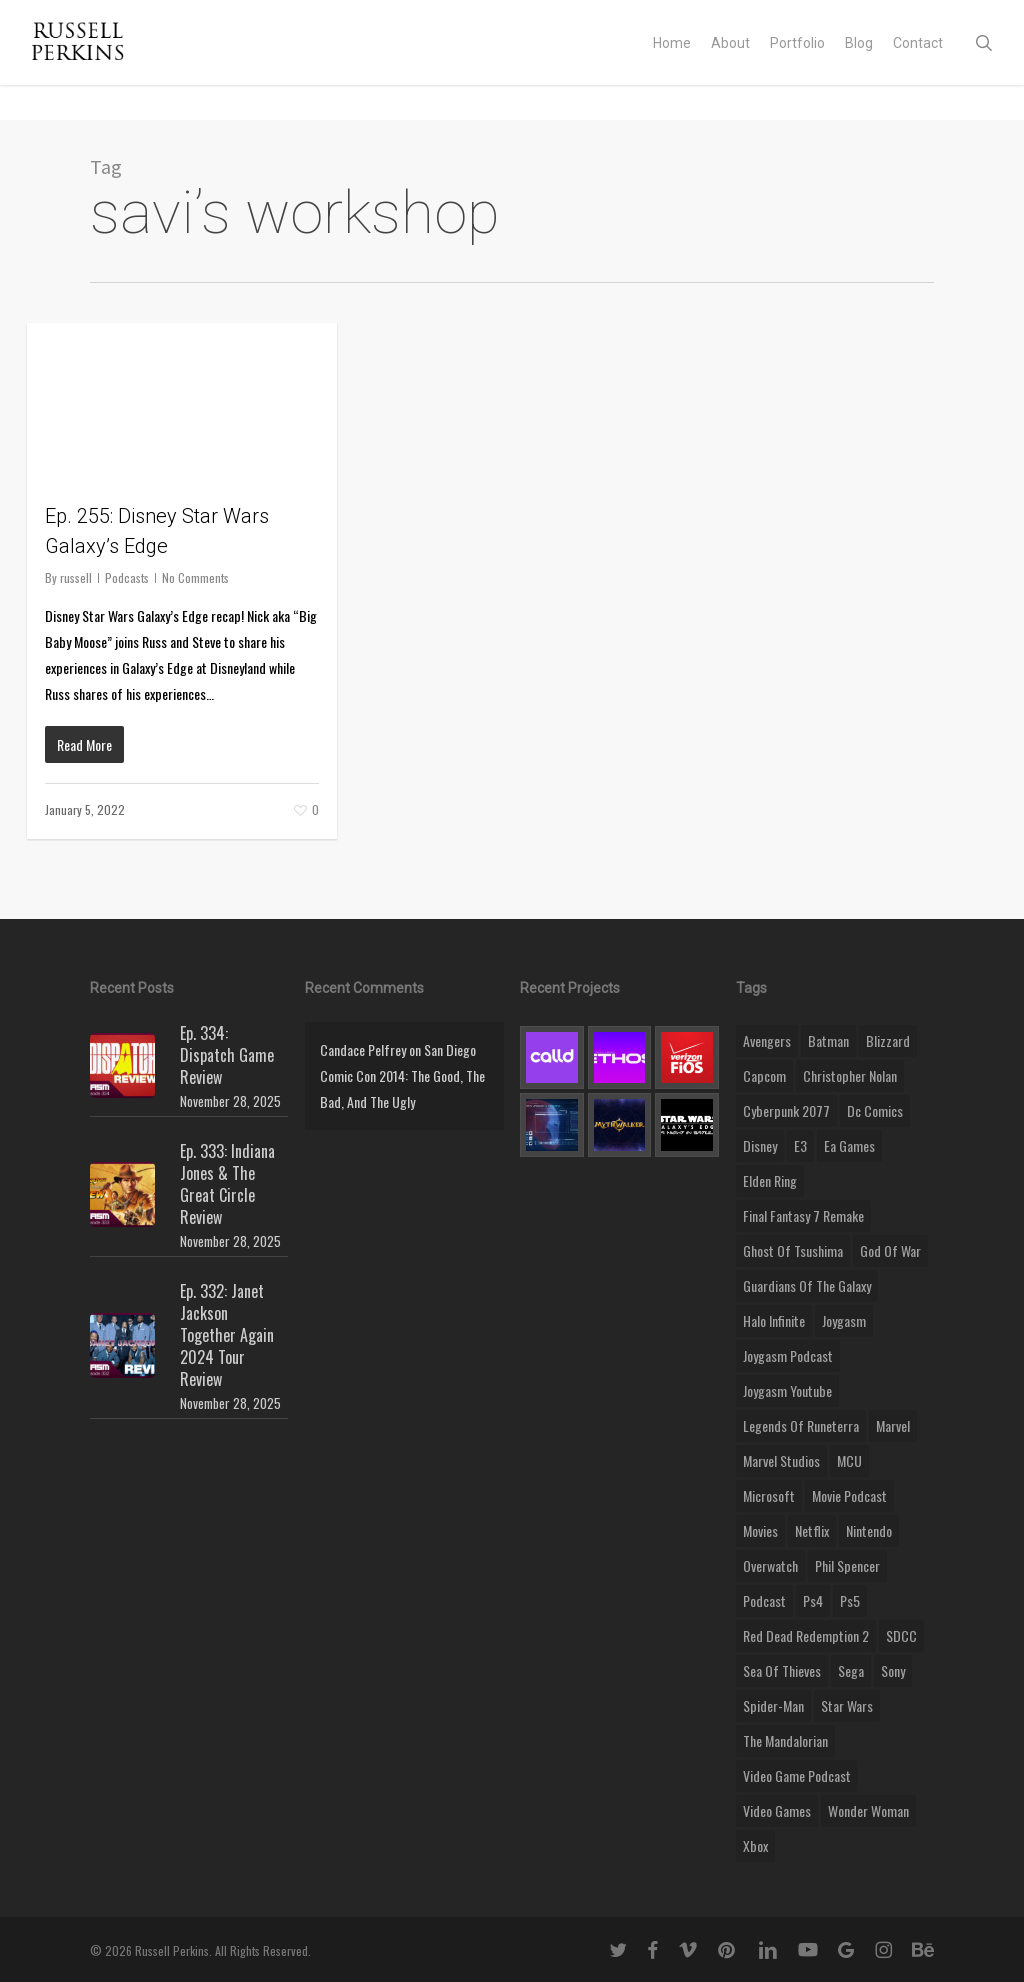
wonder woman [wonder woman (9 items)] (868, 1810)
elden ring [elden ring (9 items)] (770, 1180)
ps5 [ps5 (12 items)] (850, 1600)
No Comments (195, 577)
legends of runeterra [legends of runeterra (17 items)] (801, 1425)
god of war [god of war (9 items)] (890, 1250)
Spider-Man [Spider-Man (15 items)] (773, 1705)
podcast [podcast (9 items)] (764, 1600)
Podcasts (127, 577)
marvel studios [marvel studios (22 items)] (781, 1460)
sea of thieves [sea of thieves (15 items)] (782, 1670)
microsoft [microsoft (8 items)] (769, 1495)
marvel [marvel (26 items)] (893, 1425)
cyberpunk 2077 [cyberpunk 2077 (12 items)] (786, 1110)
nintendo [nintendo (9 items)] (869, 1530)
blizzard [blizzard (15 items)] (888, 1040)
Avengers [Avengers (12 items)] (767, 1040)
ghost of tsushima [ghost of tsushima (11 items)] (793, 1250)
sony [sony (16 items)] (893, 1670)
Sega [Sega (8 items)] (851, 1670)
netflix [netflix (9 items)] (812, 1530)
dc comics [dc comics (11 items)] (875, 1110)
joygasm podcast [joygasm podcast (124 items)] (788, 1355)
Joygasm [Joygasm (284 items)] (844, 1320)
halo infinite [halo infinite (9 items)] (774, 1320)
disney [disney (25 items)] (760, 1145)
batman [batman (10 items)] (828, 1040)
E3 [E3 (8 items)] (800, 1145)
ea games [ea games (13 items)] (849, 1145)
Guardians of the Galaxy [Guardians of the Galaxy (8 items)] (807, 1285)
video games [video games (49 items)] (777, 1810)
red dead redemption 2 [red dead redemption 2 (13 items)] (806, 1635)
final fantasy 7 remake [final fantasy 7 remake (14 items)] (803, 1215)
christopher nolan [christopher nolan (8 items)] (850, 1075)
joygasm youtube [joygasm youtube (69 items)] (787, 1390)
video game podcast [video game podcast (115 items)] (797, 1775)
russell (76, 577)
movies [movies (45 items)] (760, 1530)
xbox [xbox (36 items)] (755, 1845)
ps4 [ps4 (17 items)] (813, 1600)
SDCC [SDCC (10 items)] (901, 1635)
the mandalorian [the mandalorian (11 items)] (785, 1740)
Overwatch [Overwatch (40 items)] (770, 1565)
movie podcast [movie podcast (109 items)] (849, 1495)
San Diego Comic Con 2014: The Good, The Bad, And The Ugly (402, 1075)
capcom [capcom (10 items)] (764, 1075)
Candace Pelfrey (363, 1049)
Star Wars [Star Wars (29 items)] (847, 1705)
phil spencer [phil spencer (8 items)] (847, 1565)
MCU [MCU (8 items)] (849, 1460)
